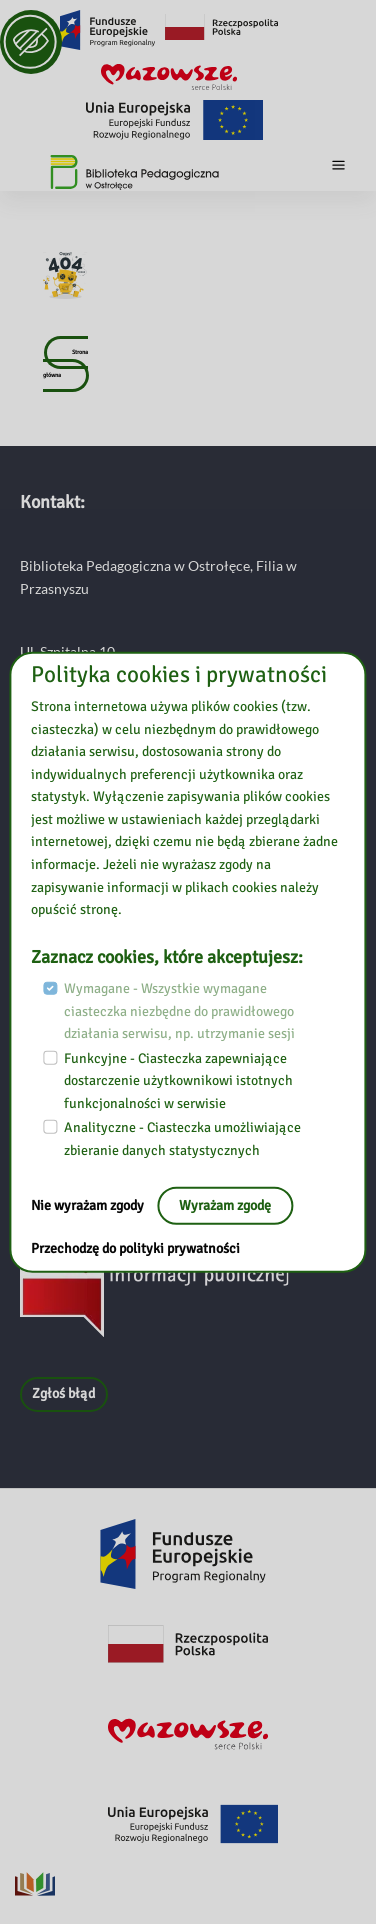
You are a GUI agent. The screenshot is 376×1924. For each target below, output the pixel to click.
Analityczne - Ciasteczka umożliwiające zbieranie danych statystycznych (182, 1139)
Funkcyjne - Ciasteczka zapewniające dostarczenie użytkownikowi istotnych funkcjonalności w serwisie (178, 1080)
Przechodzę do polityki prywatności (135, 1248)
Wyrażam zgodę (225, 1205)
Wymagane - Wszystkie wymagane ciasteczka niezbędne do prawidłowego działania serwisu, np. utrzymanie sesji (179, 1011)
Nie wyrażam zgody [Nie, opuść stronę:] (89, 1205)
